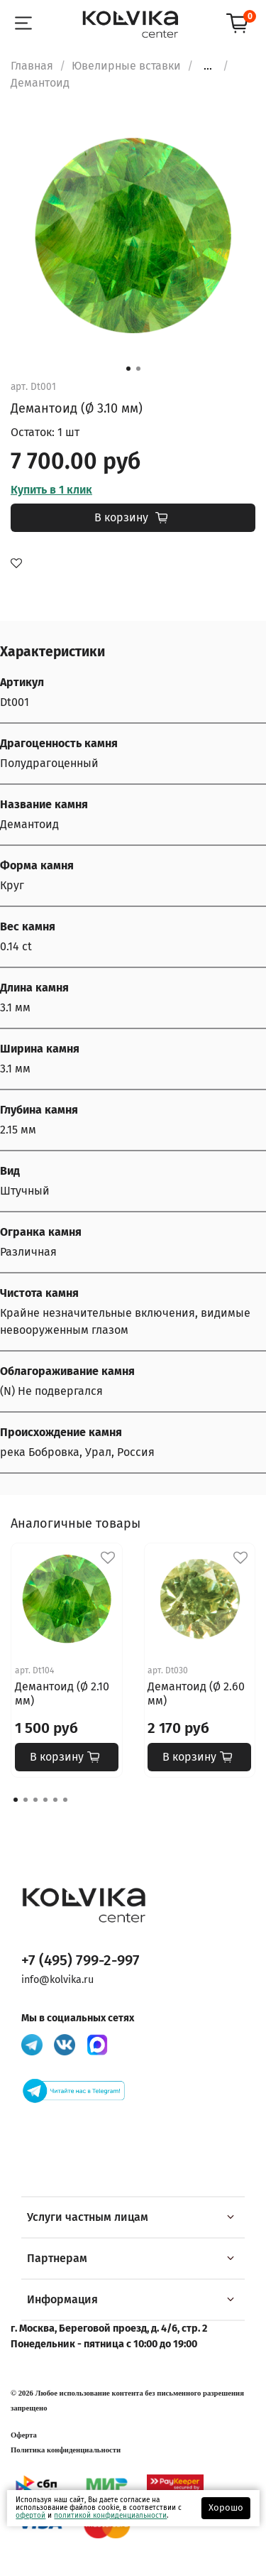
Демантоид (40, 82)
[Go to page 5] (55, 1800)
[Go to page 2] (25, 1800)
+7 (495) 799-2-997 (80, 1960)
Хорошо (226, 2507)
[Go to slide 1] (128, 368)
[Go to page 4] (45, 1800)
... (208, 66)
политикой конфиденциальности (110, 2515)
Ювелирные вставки (126, 65)
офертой (30, 2515)
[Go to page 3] (35, 1800)
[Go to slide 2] (138, 368)
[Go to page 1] (15, 1800)
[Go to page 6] (65, 1800)
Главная (32, 65)
